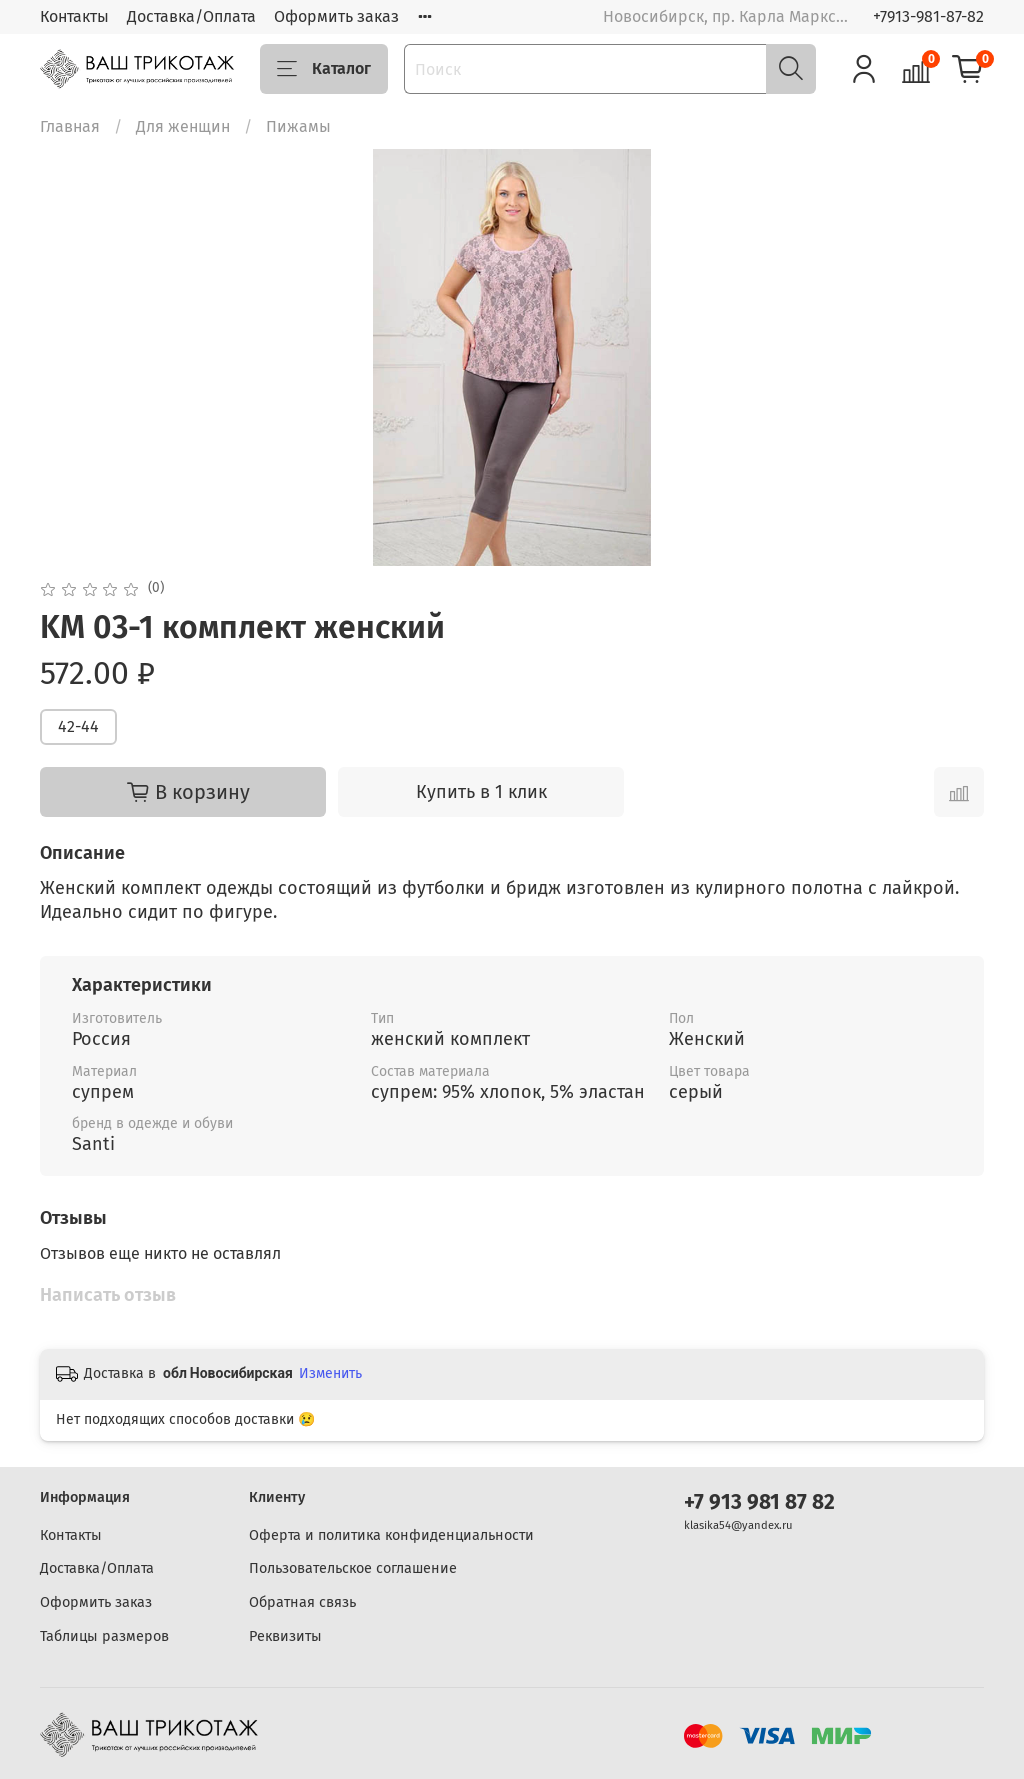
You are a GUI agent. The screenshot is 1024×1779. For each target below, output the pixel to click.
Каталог (324, 69)
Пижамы (298, 126)
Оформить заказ (336, 16)
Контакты (74, 16)
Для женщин (183, 126)
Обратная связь (302, 1602)
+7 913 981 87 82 (759, 1502)
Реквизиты (285, 1636)
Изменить (330, 1373)
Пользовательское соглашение (353, 1568)
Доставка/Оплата (191, 16)
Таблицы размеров (104, 1636)
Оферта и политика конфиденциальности (391, 1535)
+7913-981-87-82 (928, 16)
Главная (70, 126)
